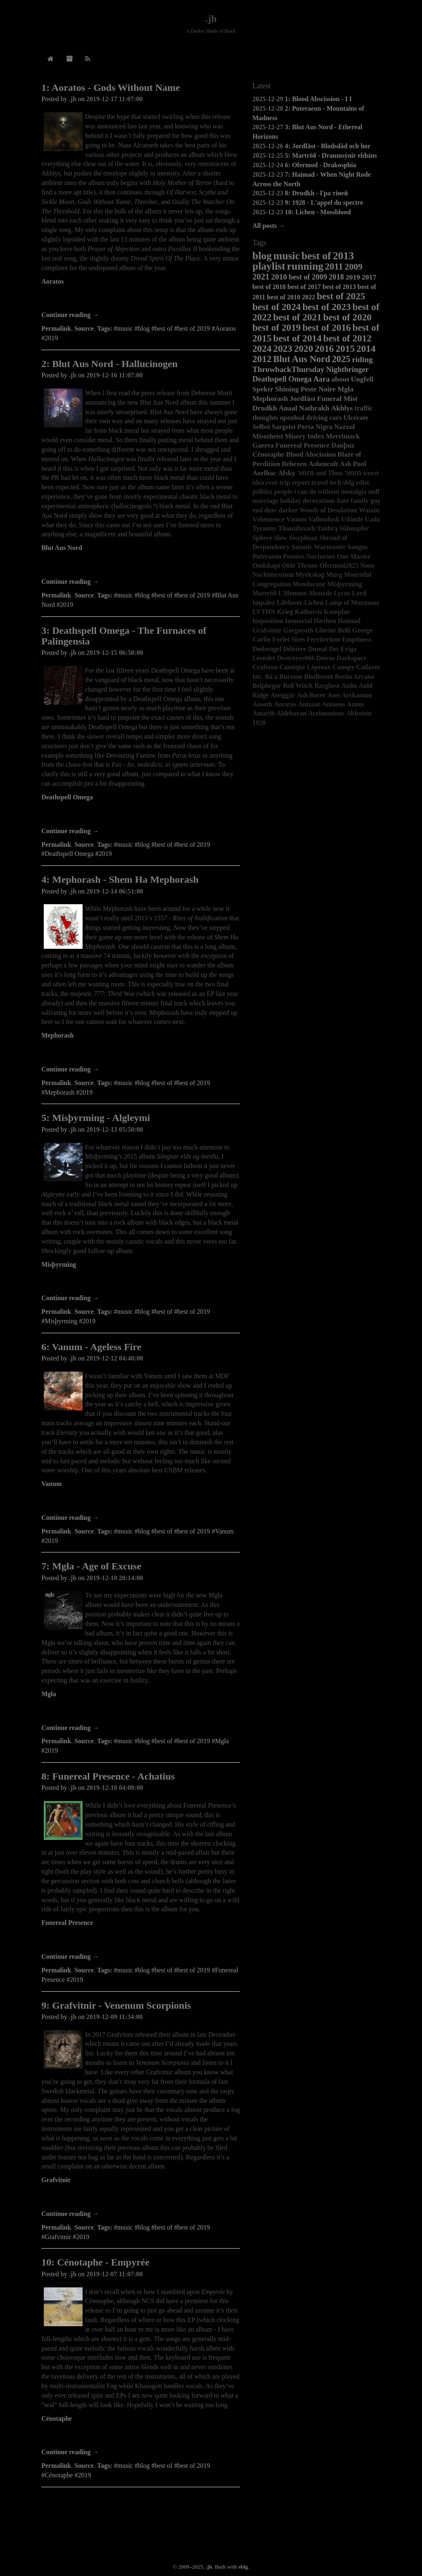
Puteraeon (266, 556)
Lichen (313, 602)
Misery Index (305, 436)
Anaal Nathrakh (304, 408)
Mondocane (308, 584)
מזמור (352, 472)
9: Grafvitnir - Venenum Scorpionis (116, 2005)
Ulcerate (355, 418)
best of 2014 (297, 338)
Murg (334, 574)
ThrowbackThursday (288, 369)
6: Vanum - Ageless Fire (91, 1346)
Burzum (291, 676)
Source (84, 328)
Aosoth (262, 704)
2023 (282, 348)
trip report (295, 482)
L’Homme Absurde (305, 593)
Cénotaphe (56, 2418)
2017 (369, 277)
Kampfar (337, 611)
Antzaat (309, 704)
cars (336, 418)
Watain (369, 510)
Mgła (48, 1693)
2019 (353, 277)
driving (316, 418)
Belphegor (266, 685)
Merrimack (343, 436)
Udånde (352, 519)
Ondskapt (266, 565)
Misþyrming (58, 1264)
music (286, 256)
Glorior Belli (333, 630)
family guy (365, 500)
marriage (265, 500)
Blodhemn (318, 676)
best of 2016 (326, 327)
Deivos (325, 657)
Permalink (56, 328)
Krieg (285, 611)
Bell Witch (298, 685)
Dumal (317, 648)
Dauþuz (342, 445)
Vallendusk (324, 519)
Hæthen (325, 620)
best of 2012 (347, 338)
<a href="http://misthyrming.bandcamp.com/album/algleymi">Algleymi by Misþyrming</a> (140, 1282)
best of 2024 (276, 306)
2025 (341, 359)
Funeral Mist (337, 398)
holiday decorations (307, 500)
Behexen (294, 464)
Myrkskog (310, 574)
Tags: (104, 328)
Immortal (298, 620)
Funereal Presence (67, 1922)
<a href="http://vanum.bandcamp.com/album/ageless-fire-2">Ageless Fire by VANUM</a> (140, 1501)
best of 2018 (269, 286)
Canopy (343, 667)
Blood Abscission (311, 454)
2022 (308, 297)
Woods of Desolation (328, 510)
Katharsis (308, 611)
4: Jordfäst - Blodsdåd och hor (328, 145)
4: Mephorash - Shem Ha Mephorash (120, 879)
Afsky (286, 473)
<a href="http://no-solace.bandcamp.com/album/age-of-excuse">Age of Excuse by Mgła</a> (140, 1711)
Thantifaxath (296, 528)
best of (316, 256)
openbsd (292, 418)
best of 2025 (341, 296)
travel (319, 482)
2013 (343, 256)
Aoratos (52, 281)
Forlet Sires (289, 639)
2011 (334, 266)
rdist (362, 482)
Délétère (294, 648)
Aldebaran (291, 713)
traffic (363, 408)
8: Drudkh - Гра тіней (316, 193)
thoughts (265, 418)
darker (288, 510)
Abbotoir (359, 713)
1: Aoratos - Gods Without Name (110, 87)
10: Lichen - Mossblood (318, 212)
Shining (287, 389)
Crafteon (264, 667)
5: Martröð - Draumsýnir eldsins (331, 155)
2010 (279, 277)
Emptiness (357, 639)
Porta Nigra (314, 427)
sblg (348, 482)
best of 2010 (283, 297)
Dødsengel (266, 648)
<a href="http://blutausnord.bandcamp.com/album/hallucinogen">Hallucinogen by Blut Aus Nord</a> (140, 565)
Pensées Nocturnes (309, 556)
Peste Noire (318, 389)
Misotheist (267, 436)
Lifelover (289, 602)
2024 (261, 348)
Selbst (261, 427)
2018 (336, 277)
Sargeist (284, 427)
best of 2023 (326, 306)
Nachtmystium (273, 574)
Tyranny (264, 528)
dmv (270, 510)
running (305, 266)
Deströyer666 (296, 657)
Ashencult (323, 464)
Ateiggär (282, 695)
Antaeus (333, 704)
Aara (321, 379)
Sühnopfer (354, 528)
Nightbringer (347, 369)
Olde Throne (300, 565)
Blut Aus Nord (61, 547)
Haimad (349, 620)
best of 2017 (304, 286)
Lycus (342, 593)
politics (262, 491)
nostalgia (353, 491)
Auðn (349, 685)
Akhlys (342, 408)
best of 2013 (339, 286)
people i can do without (306, 491)
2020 (303, 348)
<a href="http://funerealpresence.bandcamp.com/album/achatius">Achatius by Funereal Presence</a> (140, 1940)
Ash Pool (353, 464)
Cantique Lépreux (305, 667)
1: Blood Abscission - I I (318, 98)
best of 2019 (276, 327)
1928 (259, 722)
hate (343, 500)
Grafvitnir (56, 2179)
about (340, 379)
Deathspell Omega (67, 797)
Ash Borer (311, 695)
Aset (333, 695)
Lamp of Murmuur (352, 602)
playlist (268, 266)
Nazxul (344, 427)
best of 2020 (347, 317)
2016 (324, 348)
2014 (365, 348)
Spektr (262, 389)
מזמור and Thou (320, 472)
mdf (374, 491)
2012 (261, 358)
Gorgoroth (298, 630)
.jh (210, 18)
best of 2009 (308, 277)
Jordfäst (302, 398)
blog (262, 256)
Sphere (262, 537)
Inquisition (267, 620)
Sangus (358, 546)
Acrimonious (326, 713)
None (367, 565)
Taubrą (327, 528)
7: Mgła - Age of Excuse (91, 1566)
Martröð (264, 593)
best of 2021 (297, 317)
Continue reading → (70, 314)
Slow (280, 537)
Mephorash (57, 1035)
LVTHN (263, 611)
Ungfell (362, 379)
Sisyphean (303, 537)
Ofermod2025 (339, 565)
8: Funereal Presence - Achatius (108, 1776)
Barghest (326, 685)
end (257, 510)
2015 (345, 348)
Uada (372, 519)
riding (362, 359)
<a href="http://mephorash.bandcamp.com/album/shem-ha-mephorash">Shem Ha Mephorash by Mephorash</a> (140, 1053)
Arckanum (356, 695)
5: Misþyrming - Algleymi (95, 1117)
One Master (353, 556)
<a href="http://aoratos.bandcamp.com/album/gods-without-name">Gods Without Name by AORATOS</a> (140, 299)
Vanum (51, 1483)
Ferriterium (324, 639)
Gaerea (263, 445)
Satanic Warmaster (319, 546)
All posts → (268, 225)
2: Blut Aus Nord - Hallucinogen (109, 363)
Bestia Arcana (354, 676)
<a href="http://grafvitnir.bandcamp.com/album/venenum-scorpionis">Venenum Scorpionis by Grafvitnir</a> (140, 2197)
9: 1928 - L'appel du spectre (324, 202)
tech (335, 482)
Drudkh (264, 408)
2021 (261, 276)
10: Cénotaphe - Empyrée (95, 2262)
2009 (354, 267)
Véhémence (268, 519)
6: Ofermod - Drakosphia (320, 164)
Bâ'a (271, 676)
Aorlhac (264, 473)
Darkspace (352, 657)
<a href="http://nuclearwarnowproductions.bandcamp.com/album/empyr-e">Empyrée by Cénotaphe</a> (140, 2436)
